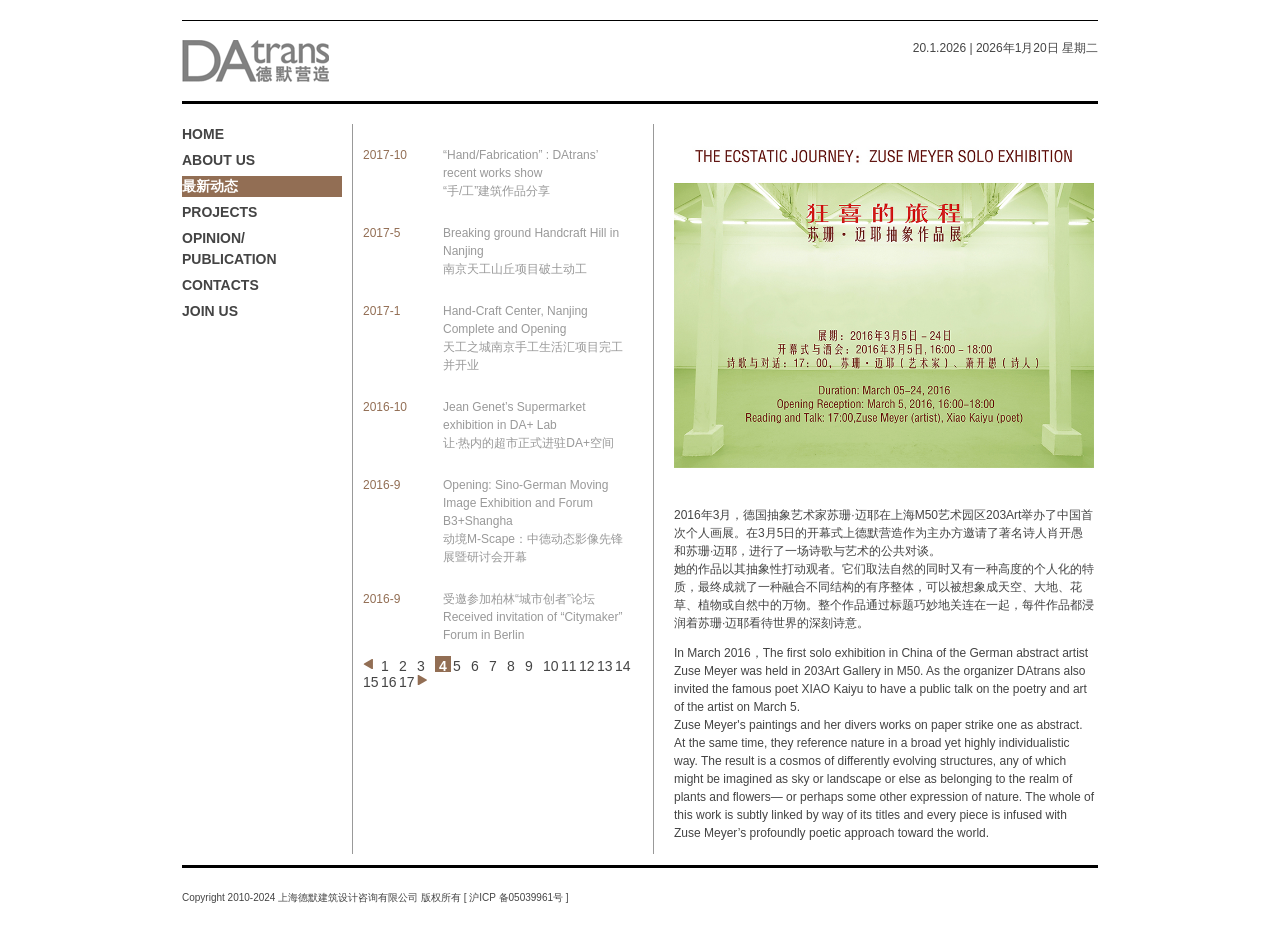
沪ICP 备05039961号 (516, 897)
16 (389, 682)
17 (407, 682)
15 (371, 682)
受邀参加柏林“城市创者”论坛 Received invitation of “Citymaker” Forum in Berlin (532, 617)
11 (569, 666)
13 (605, 666)
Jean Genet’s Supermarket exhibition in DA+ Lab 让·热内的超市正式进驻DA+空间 (528, 425)
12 (587, 666)
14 (623, 666)
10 (551, 666)
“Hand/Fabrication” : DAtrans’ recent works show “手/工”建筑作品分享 (520, 173)
